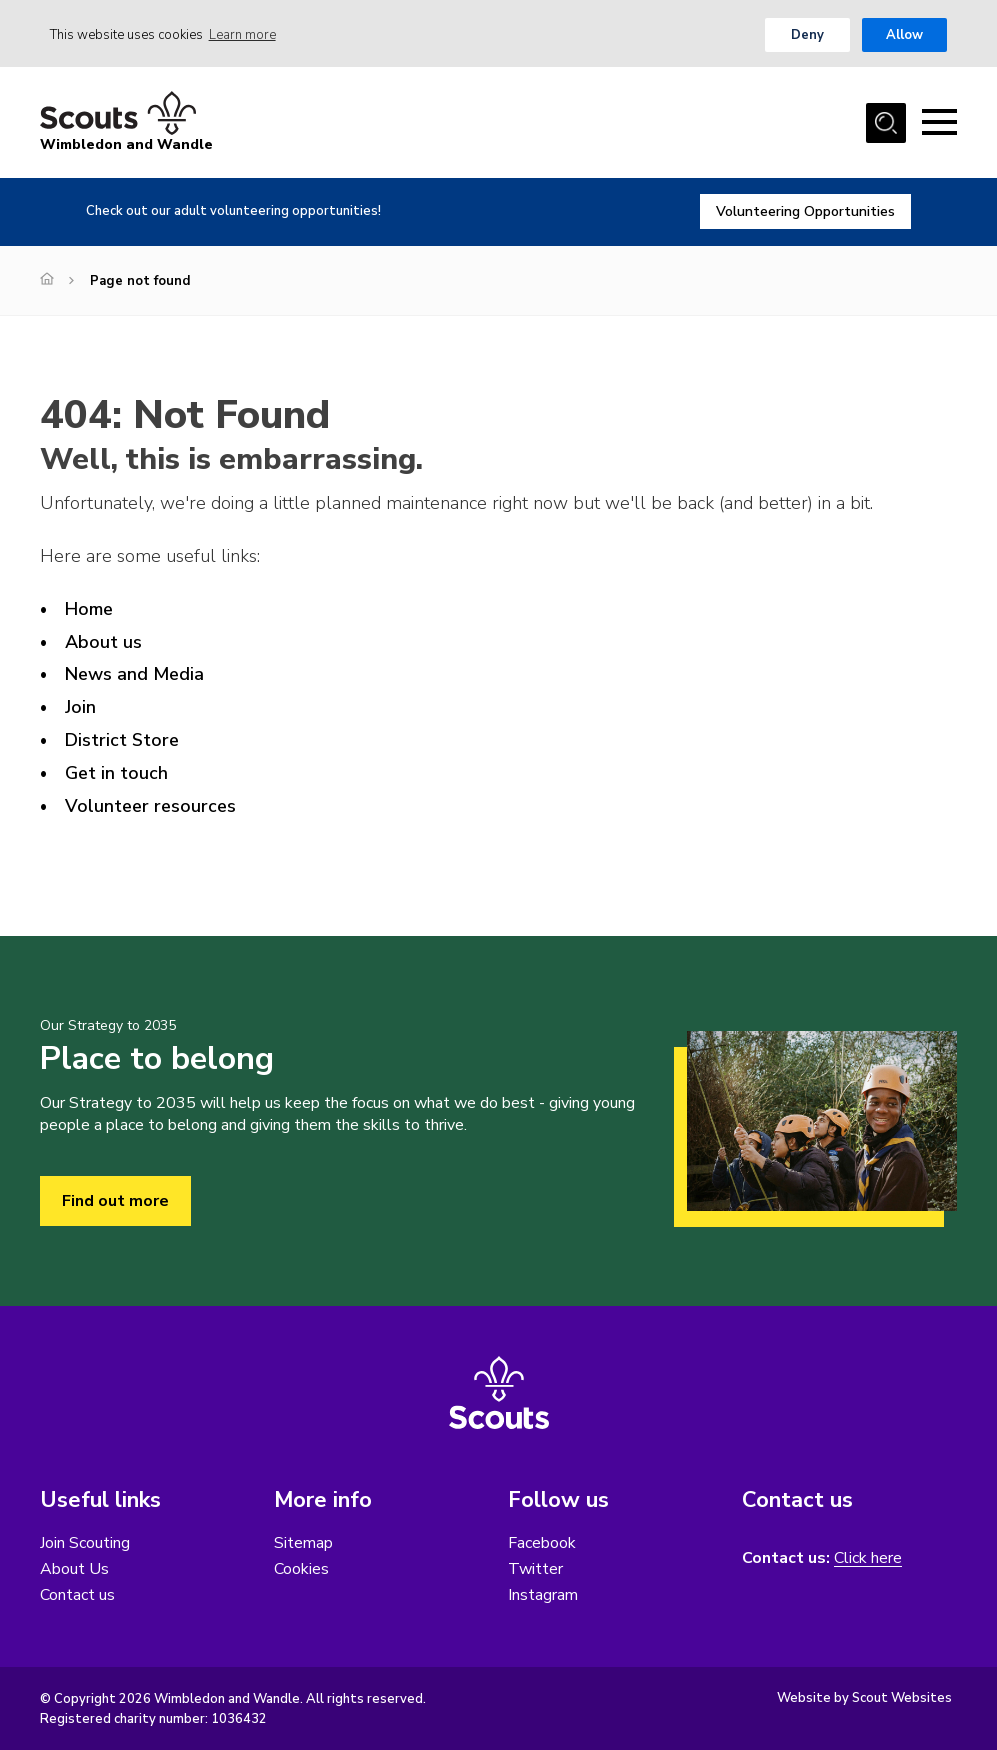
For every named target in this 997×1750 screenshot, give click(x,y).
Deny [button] (807, 35)
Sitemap (303, 1543)
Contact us (77, 1595)
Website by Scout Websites (864, 1698)
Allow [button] (904, 35)
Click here (868, 1558)
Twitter (535, 1569)
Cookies (301, 1569)
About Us (74, 1569)
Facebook (542, 1543)
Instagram (543, 1595)
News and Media (134, 674)
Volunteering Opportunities (805, 211)
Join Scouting (85, 1543)
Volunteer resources (150, 806)
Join (80, 707)
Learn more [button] (242, 35)
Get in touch (116, 773)
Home (89, 609)
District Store (122, 740)
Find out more (115, 1201)
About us (103, 642)
